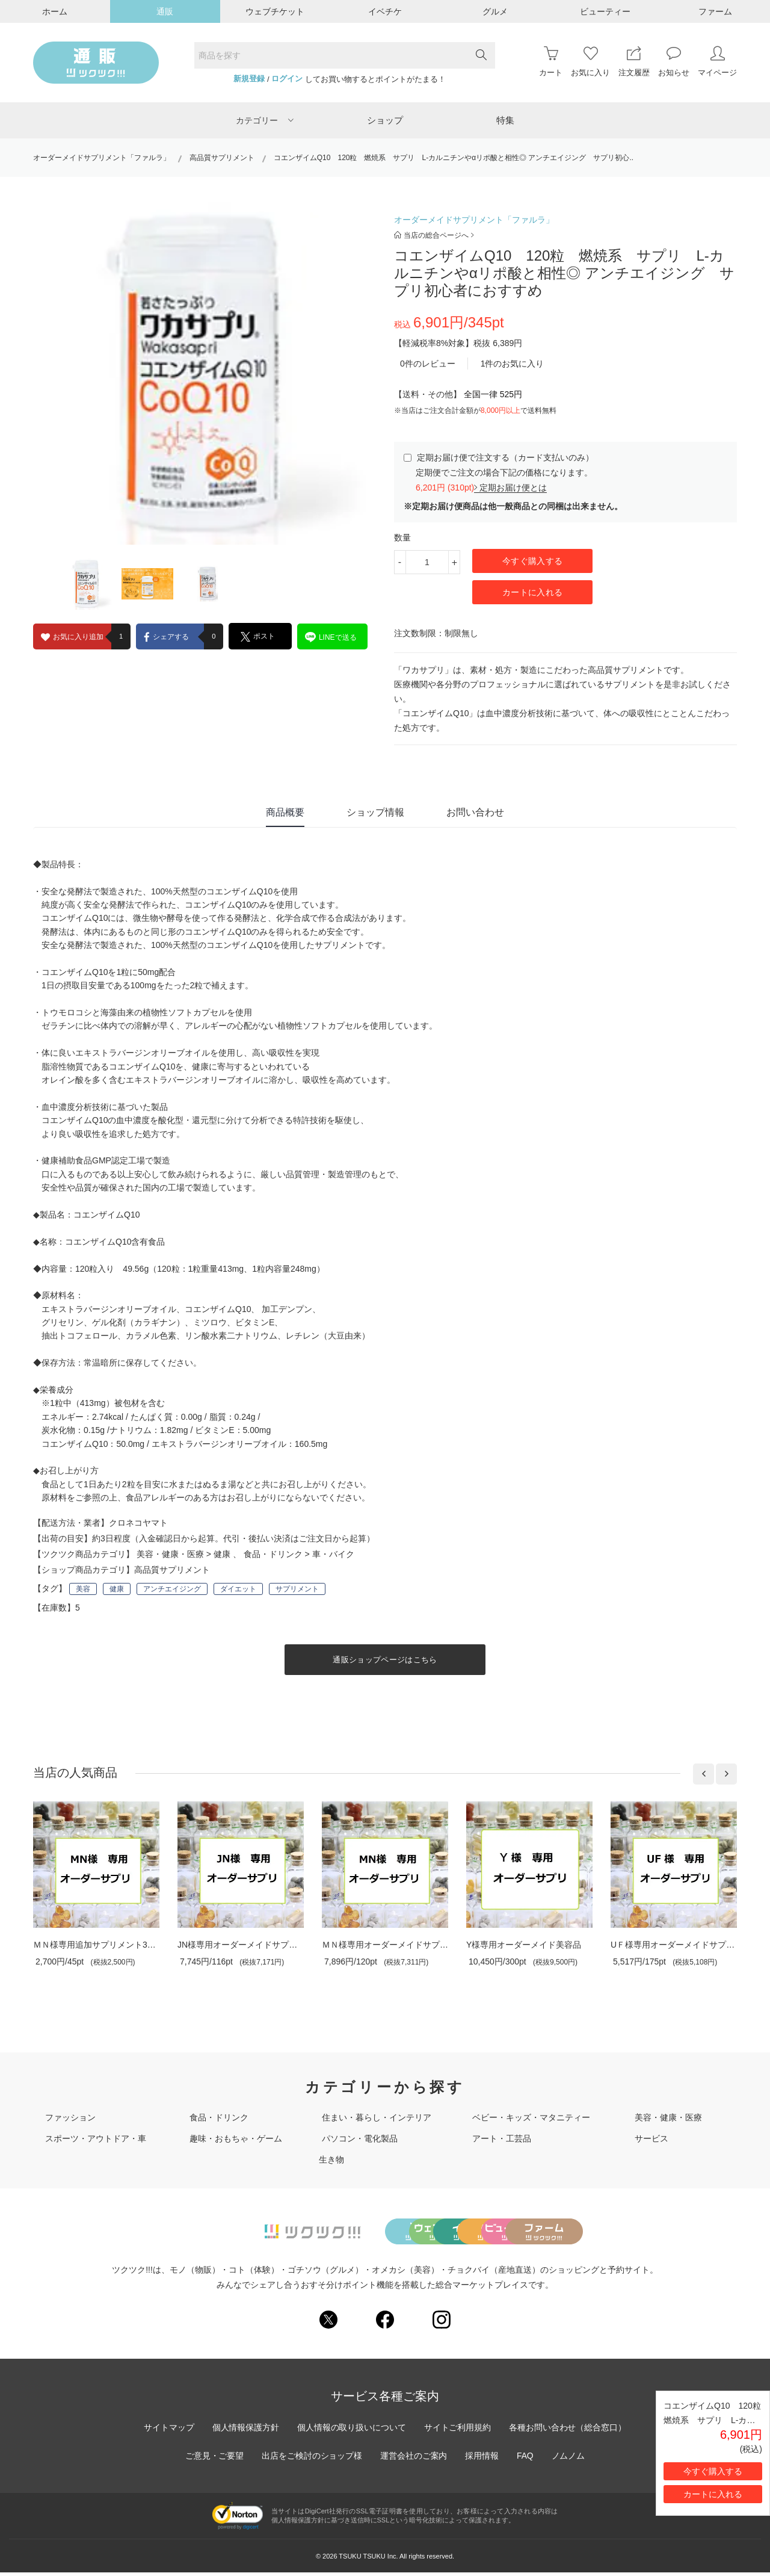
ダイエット (238, 1589)
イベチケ (385, 11)
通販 (164, 11)
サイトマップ (168, 2431)
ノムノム (569, 2459)
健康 (222, 1554)
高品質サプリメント (221, 157)
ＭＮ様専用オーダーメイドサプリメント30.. (404, 1944)
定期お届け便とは (510, 487)
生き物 (331, 2159)
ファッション (70, 2117)
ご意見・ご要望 (213, 2459)
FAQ (525, 2459)
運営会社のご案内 (414, 2459)
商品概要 (285, 812)
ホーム (54, 11)
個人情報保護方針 (245, 2431)
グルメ (495, 11)
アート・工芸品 (501, 2138)
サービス (651, 2138)
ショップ (385, 120)
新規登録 (249, 79)
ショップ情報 (375, 812)
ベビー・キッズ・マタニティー (531, 2117)
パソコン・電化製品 (360, 2138)
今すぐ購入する (532, 561)
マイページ (717, 61)
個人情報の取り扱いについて (351, 2431)
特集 (505, 120)
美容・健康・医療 (170, 1554)
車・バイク (333, 1554)
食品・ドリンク (273, 1554)
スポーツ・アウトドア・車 (95, 2138)
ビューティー (605, 11)
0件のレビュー (427, 363)
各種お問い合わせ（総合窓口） (568, 2431)
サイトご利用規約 (457, 2431)
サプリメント (297, 1589)
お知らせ (673, 61)
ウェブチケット (274, 11)
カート (550, 61)
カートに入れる (532, 592)
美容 (83, 1589)
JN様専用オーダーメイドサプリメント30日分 (263, 1944)
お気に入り (590, 61)
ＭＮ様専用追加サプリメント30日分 (101, 1944)
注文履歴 (634, 61)
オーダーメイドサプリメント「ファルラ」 (101, 157)
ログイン (287, 79)
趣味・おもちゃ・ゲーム (235, 2138)
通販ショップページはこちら (385, 1659)
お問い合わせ (475, 812)
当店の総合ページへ (434, 235)
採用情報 (482, 2459)
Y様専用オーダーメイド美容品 (523, 1944)
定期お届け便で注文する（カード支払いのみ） (499, 457)
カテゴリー (265, 120)
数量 (402, 537)
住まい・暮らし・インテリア (376, 2117)
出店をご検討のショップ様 (311, 2459)
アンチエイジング (172, 1589)
